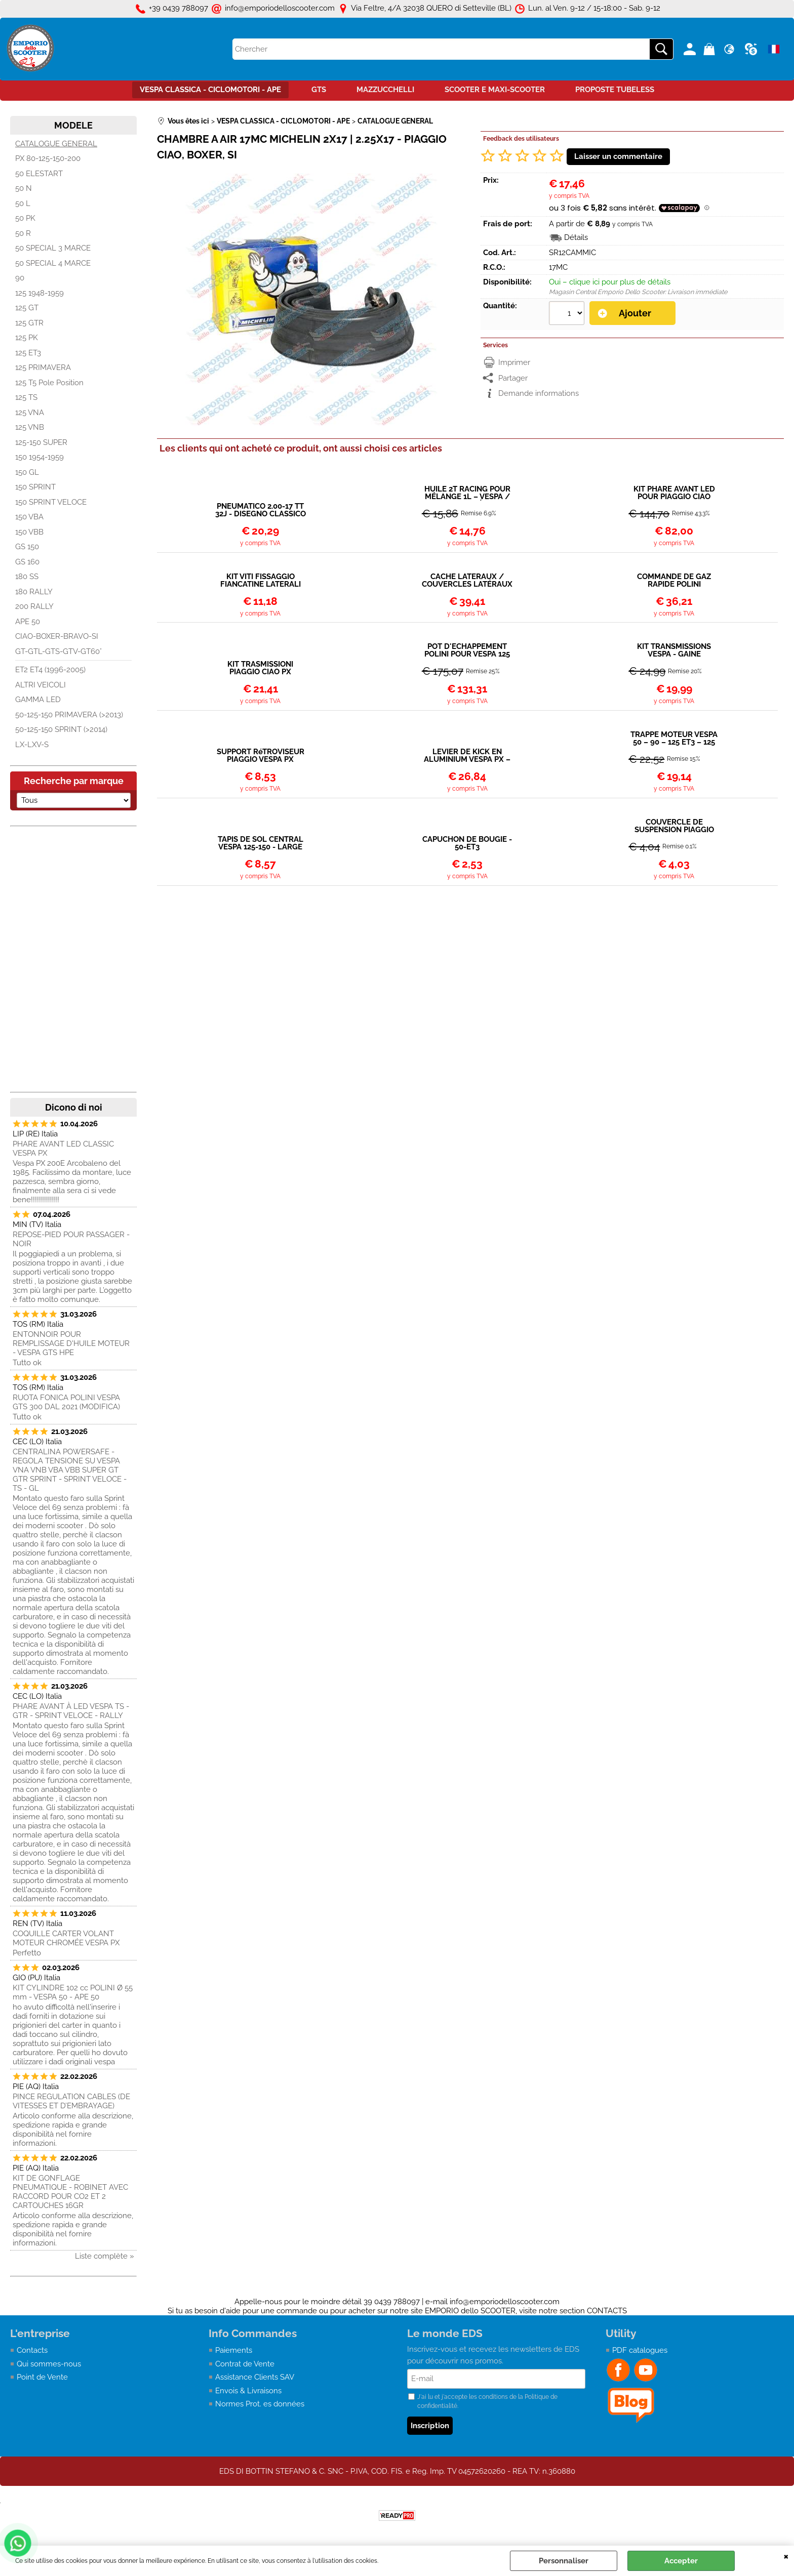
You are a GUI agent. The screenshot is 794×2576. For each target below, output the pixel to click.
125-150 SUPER (41, 442)
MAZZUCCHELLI (385, 89)
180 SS (26, 576)
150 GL (27, 472)
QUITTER (786, 2556)
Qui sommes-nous (49, 2363)
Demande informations (538, 393)
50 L (22, 203)
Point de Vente (42, 2377)
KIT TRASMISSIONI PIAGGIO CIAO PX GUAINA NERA (260, 668)
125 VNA (29, 412)
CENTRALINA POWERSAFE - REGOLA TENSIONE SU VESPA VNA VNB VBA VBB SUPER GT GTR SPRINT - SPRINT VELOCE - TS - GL (70, 1470)
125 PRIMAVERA (43, 367)
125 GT (26, 307)
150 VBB (29, 532)
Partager (513, 378)
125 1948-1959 (39, 293)
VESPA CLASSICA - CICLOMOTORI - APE (210, 89)
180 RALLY (34, 591)
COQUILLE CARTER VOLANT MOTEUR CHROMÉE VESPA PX (66, 1938)
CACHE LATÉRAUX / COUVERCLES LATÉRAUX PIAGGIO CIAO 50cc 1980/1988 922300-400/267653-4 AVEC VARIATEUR (467, 580)
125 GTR (29, 323)
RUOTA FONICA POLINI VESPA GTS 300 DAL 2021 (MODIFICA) (66, 1402)
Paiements (233, 2350)
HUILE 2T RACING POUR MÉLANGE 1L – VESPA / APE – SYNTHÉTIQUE (467, 493)
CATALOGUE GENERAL (56, 143)
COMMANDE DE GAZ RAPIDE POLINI (674, 580)
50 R (23, 233)
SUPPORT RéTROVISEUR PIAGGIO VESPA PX (260, 755)
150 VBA (29, 516)
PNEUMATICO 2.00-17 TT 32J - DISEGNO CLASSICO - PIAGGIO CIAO (260, 510)
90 (19, 277)
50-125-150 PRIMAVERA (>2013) (69, 714)
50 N (23, 188)
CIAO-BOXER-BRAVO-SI (56, 636)
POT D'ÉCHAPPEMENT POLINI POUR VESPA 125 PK (467, 650)
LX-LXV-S (32, 744)
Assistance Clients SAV (254, 2377)
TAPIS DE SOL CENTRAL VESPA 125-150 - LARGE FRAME (260, 843)
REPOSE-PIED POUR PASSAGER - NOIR (71, 1239)
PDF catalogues (639, 2350)
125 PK (26, 337)
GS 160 (27, 561)
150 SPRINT (35, 487)
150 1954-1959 (39, 457)
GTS (318, 89)
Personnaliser (563, 2560)
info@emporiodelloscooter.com (505, 2301)
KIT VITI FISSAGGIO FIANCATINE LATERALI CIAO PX (260, 580)
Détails (576, 237)
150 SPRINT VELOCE (51, 502)
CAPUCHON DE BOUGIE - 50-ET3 (467, 843)
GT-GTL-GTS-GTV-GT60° (58, 651)
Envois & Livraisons (248, 2390)
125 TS (26, 397)
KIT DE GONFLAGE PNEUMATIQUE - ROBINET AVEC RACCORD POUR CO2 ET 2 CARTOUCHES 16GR (70, 2192)
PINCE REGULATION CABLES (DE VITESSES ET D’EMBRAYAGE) (71, 2101)
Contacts (32, 2350)
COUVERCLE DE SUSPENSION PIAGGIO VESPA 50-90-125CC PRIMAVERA (674, 826)
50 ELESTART (39, 173)
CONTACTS (607, 2310)
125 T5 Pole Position (49, 382)
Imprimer (514, 362)
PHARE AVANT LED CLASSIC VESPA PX (63, 1148)
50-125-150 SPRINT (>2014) (61, 729)
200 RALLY (34, 606)
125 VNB (29, 427)
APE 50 (27, 621)
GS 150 (27, 546)
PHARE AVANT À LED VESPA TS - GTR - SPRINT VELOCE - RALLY (71, 1711)
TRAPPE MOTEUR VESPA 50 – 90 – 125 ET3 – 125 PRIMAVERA (674, 738)
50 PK (25, 218)
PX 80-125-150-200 (48, 158)
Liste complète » (104, 2256)
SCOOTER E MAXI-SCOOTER (495, 89)
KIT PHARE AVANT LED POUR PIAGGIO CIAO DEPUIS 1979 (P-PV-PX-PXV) (674, 493)
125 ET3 (28, 352)
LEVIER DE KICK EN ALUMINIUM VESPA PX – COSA (467, 755)
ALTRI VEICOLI (40, 684)
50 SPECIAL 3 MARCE (53, 248)
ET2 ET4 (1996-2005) (50, 669)
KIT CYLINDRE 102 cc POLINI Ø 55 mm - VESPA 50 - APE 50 (73, 1992)
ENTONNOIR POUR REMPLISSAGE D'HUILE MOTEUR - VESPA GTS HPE (71, 1343)
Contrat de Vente (244, 2363)
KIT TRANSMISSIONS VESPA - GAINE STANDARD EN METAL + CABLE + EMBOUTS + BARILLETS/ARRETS (674, 650)
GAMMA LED (38, 699)
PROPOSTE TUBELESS (614, 89)
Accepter (681, 2560)
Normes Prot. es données (259, 2403)
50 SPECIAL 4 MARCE (53, 263)
